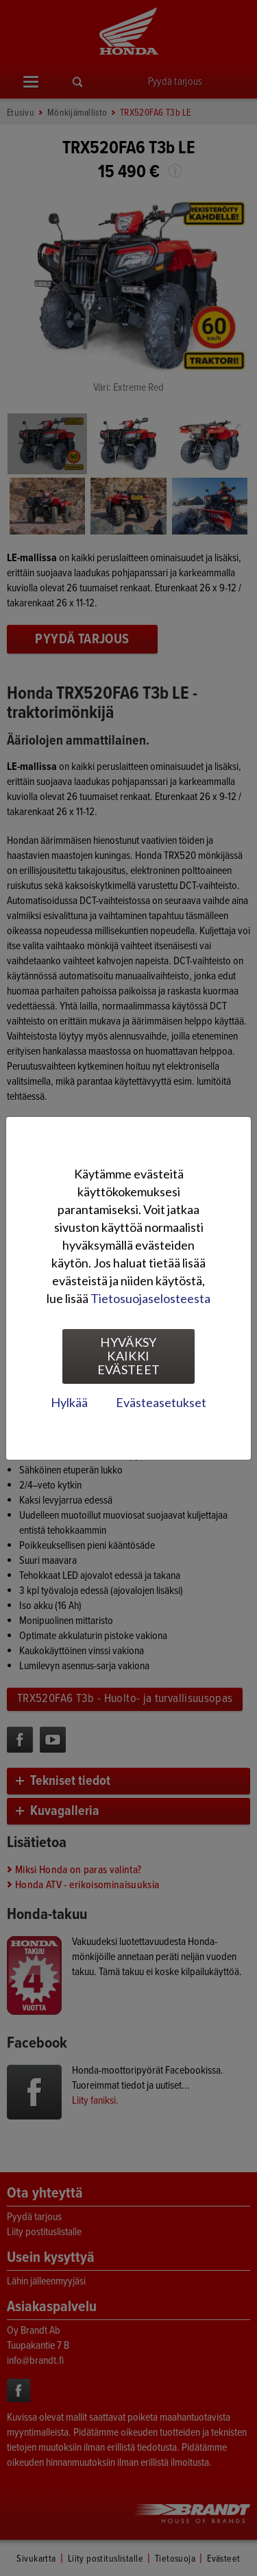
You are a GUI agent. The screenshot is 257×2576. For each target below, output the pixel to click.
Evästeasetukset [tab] (161, 1402)
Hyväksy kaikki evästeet (128, 1356)
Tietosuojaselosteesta (150, 1298)
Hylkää (69, 1402)
